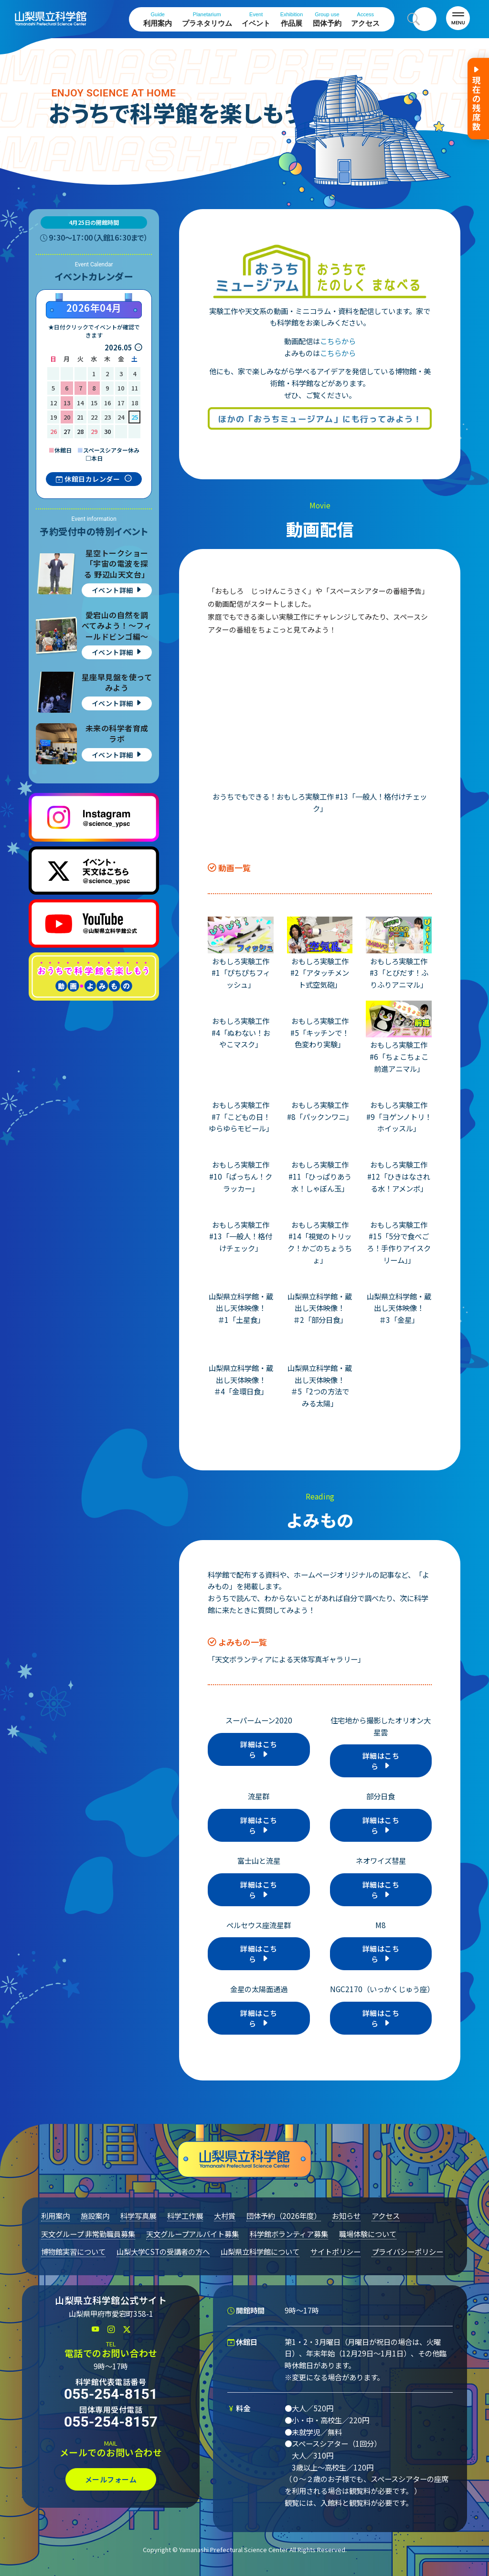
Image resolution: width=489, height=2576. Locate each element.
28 (80, 431)
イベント (256, 19)
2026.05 (118, 347)
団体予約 (327, 19)
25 (134, 417)
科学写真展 (138, 2215)
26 (53, 431)
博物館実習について (73, 2251)
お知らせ (346, 2215)
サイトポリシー (335, 2251)
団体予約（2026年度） (283, 2215)
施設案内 (95, 2215)
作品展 (291, 19)
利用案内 (157, 19)
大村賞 (224, 2215)
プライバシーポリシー (407, 2251)
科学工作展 (185, 2215)
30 (107, 431)
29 (94, 431)
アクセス (365, 19)
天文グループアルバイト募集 (192, 2233)
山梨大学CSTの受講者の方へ (163, 2251)
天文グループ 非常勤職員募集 (88, 2233)
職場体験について (367, 2233)
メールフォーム (111, 2479)
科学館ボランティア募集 (289, 2233)
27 (67, 431)
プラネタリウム (207, 19)
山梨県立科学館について (260, 2251)
